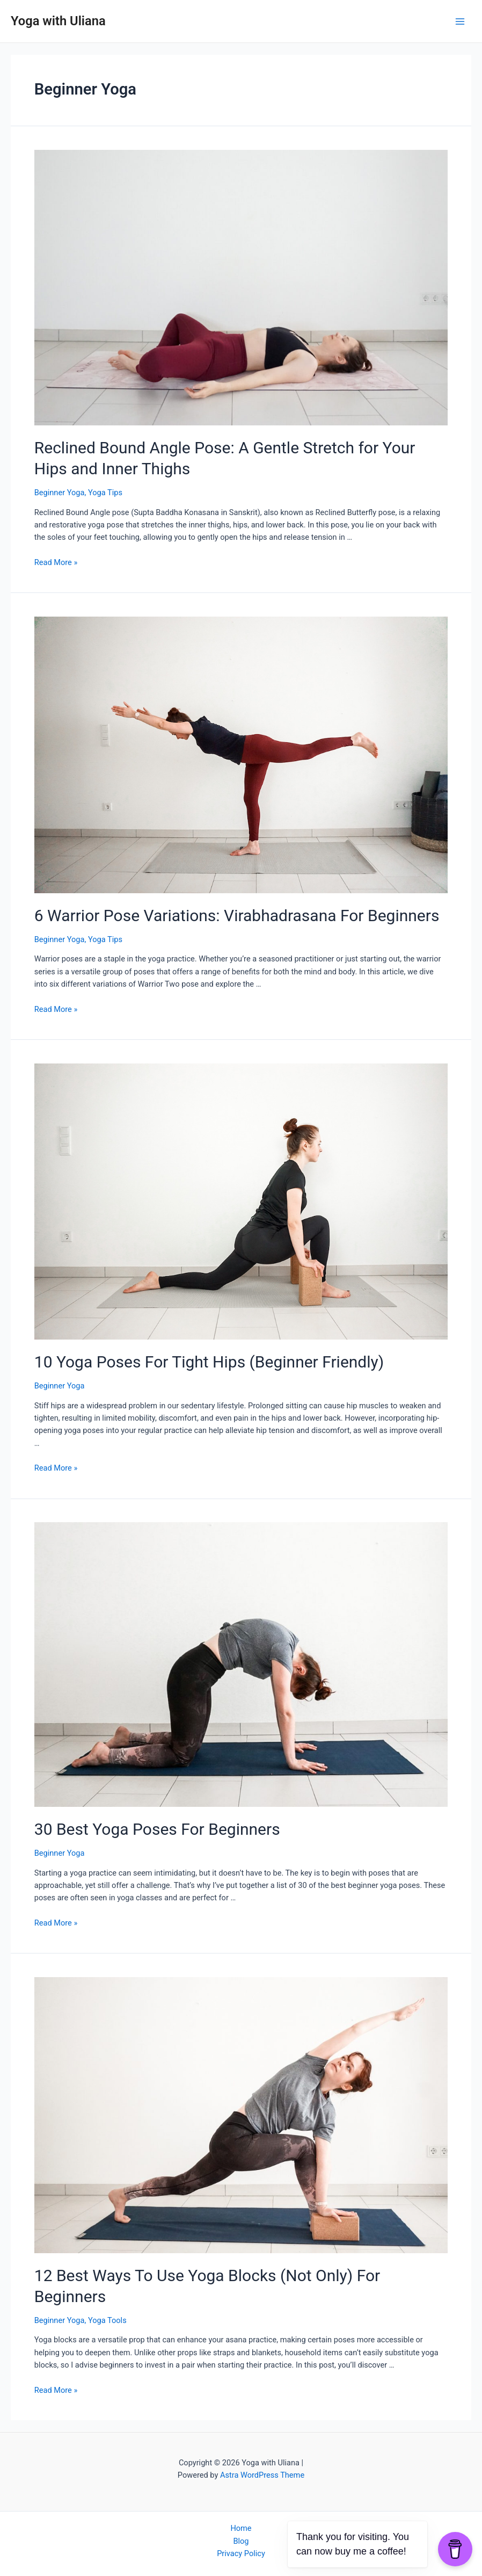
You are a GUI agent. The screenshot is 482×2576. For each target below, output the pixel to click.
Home (240, 2528)
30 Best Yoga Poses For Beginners (157, 1829)
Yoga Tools (107, 2320)
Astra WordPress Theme (262, 2475)
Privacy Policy (241, 2553)
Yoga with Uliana (58, 20)
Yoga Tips (105, 492)
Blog (241, 2541)
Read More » (56, 562)
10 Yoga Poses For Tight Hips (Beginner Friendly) (209, 1361)
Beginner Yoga (59, 492)
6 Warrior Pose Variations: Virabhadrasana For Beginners (237, 915)
